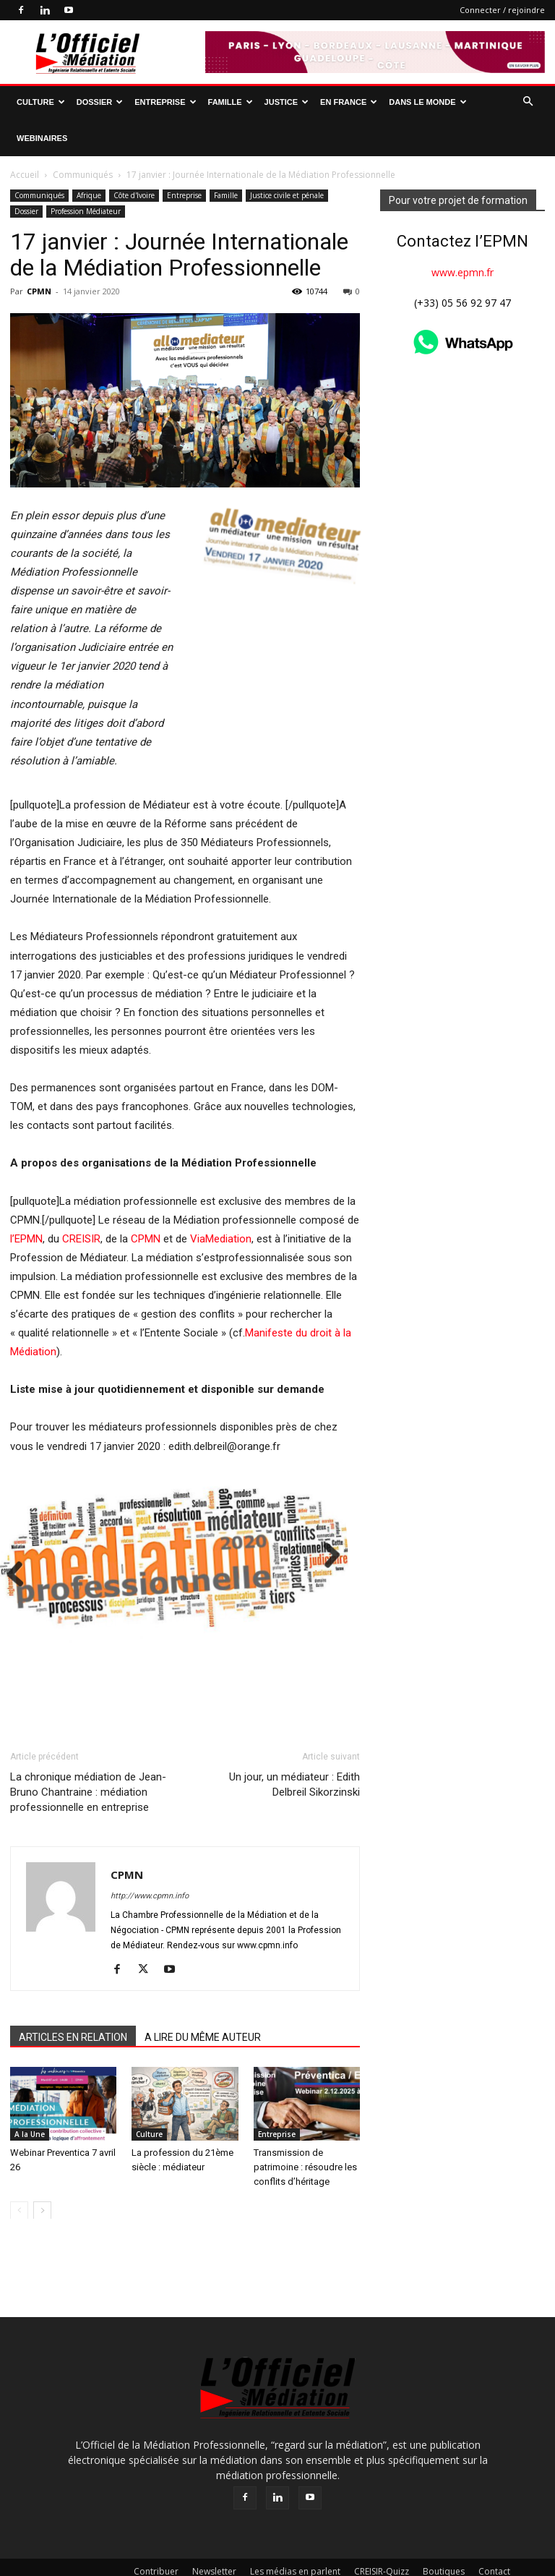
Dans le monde (427, 102)
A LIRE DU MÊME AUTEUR (203, 2003)
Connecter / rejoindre (502, 9)
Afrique (89, 159)
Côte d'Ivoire (134, 159)
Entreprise (165, 102)
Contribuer (156, 2537)
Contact (494, 2537)
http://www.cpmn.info (150, 1862)
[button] (527, 101)
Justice (286, 102)
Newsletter (214, 2537)
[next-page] (42, 2176)
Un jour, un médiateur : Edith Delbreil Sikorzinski (294, 1750)
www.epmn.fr (462, 236)
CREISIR (81, 1202)
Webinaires (42, 138)
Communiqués (39, 159)
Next (71, 1413)
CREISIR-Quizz (381, 2537)
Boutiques (444, 2537)
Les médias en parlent (295, 2537)
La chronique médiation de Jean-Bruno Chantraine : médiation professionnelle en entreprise (88, 1758)
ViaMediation (220, 1202)
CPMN (39, 255)
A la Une (29, 2099)
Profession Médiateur (86, 175)
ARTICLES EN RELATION (73, 2003)
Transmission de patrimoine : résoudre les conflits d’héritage (305, 2132)
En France (348, 102)
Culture (41, 102)
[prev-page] (19, 2176)
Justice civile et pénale (287, 159)
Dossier (100, 102)
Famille (230, 102)
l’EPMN (26, 1202)
